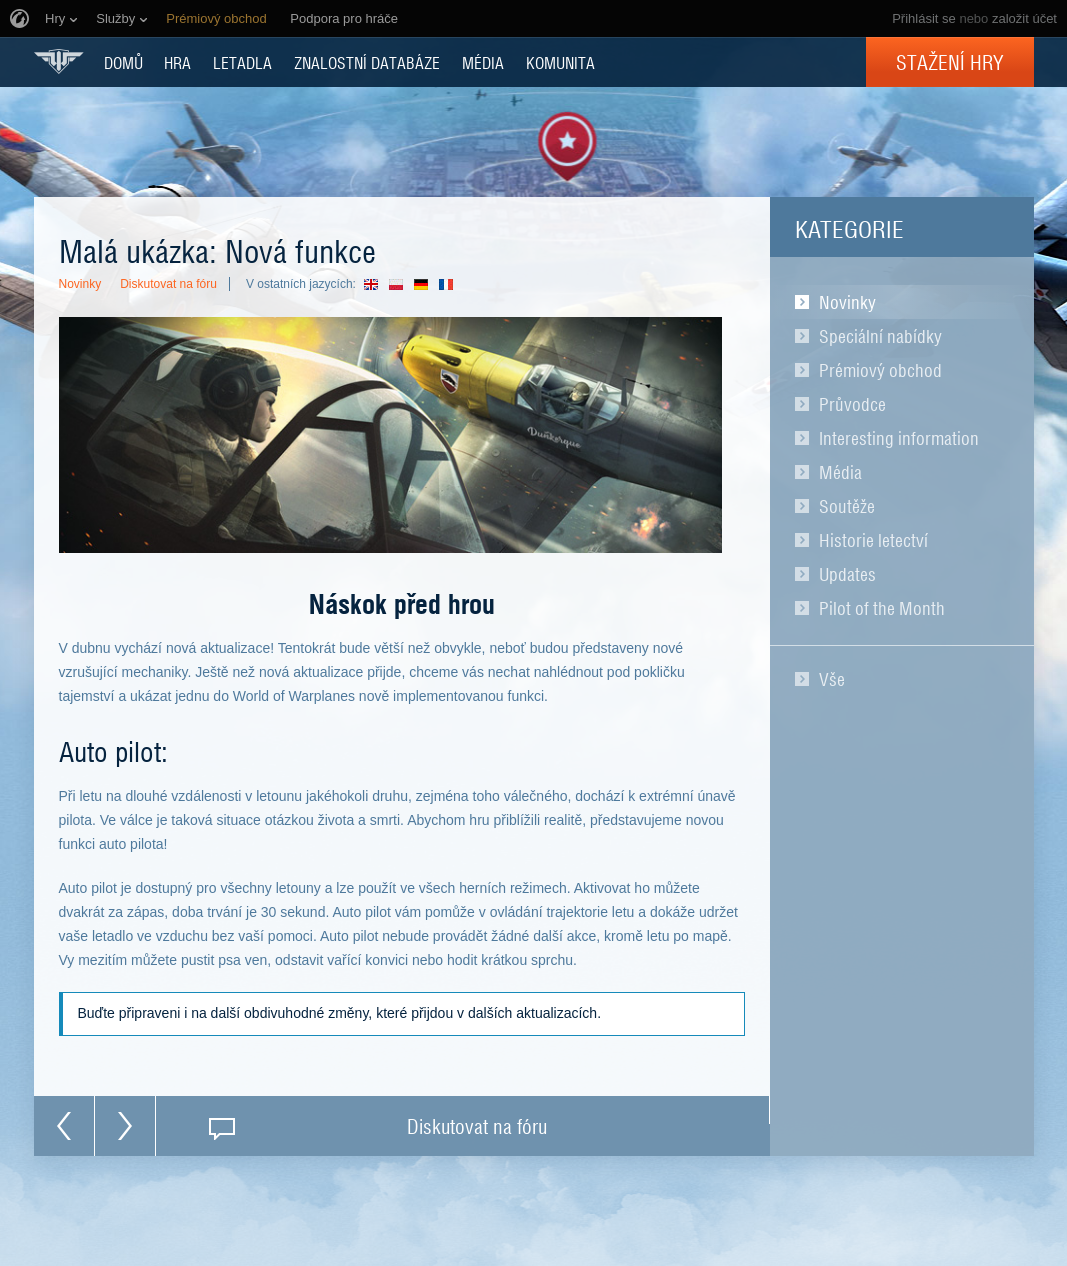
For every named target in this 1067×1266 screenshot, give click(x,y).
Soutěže (847, 506)
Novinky (847, 302)
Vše (832, 679)
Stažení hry (950, 62)
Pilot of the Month (882, 608)
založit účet (1024, 18)
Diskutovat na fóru (168, 284)
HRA (177, 62)
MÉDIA (483, 62)
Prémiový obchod (880, 370)
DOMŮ (123, 62)
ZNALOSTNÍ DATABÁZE (367, 62)
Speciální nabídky (880, 336)
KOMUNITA (560, 62)
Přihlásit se (924, 18)
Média (840, 472)
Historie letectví (873, 540)
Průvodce (852, 404)
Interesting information (899, 438)
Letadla (242, 62)
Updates (847, 574)
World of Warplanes (59, 61)
